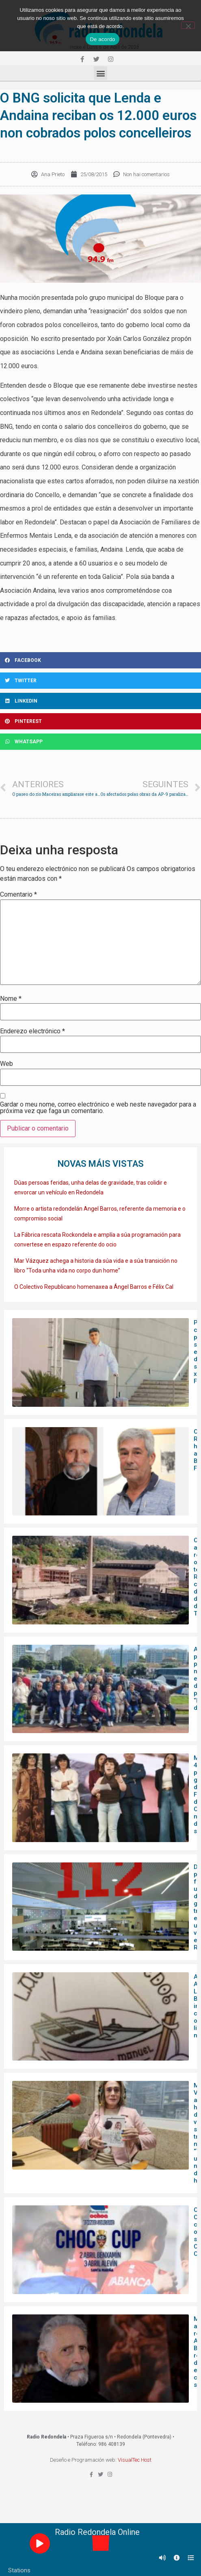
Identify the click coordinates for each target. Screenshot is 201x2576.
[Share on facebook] (100, 660)
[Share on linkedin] (100, 701)
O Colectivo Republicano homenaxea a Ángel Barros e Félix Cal (93, 1287)
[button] (100, 73)
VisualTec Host (134, 2460)
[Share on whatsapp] (100, 742)
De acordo (102, 39)
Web (6, 1064)
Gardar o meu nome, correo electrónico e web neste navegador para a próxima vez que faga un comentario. (98, 1107)
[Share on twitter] (100, 680)
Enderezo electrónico (32, 1031)
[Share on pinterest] (100, 721)
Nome (11, 998)
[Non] (188, 25)
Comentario (18, 894)
